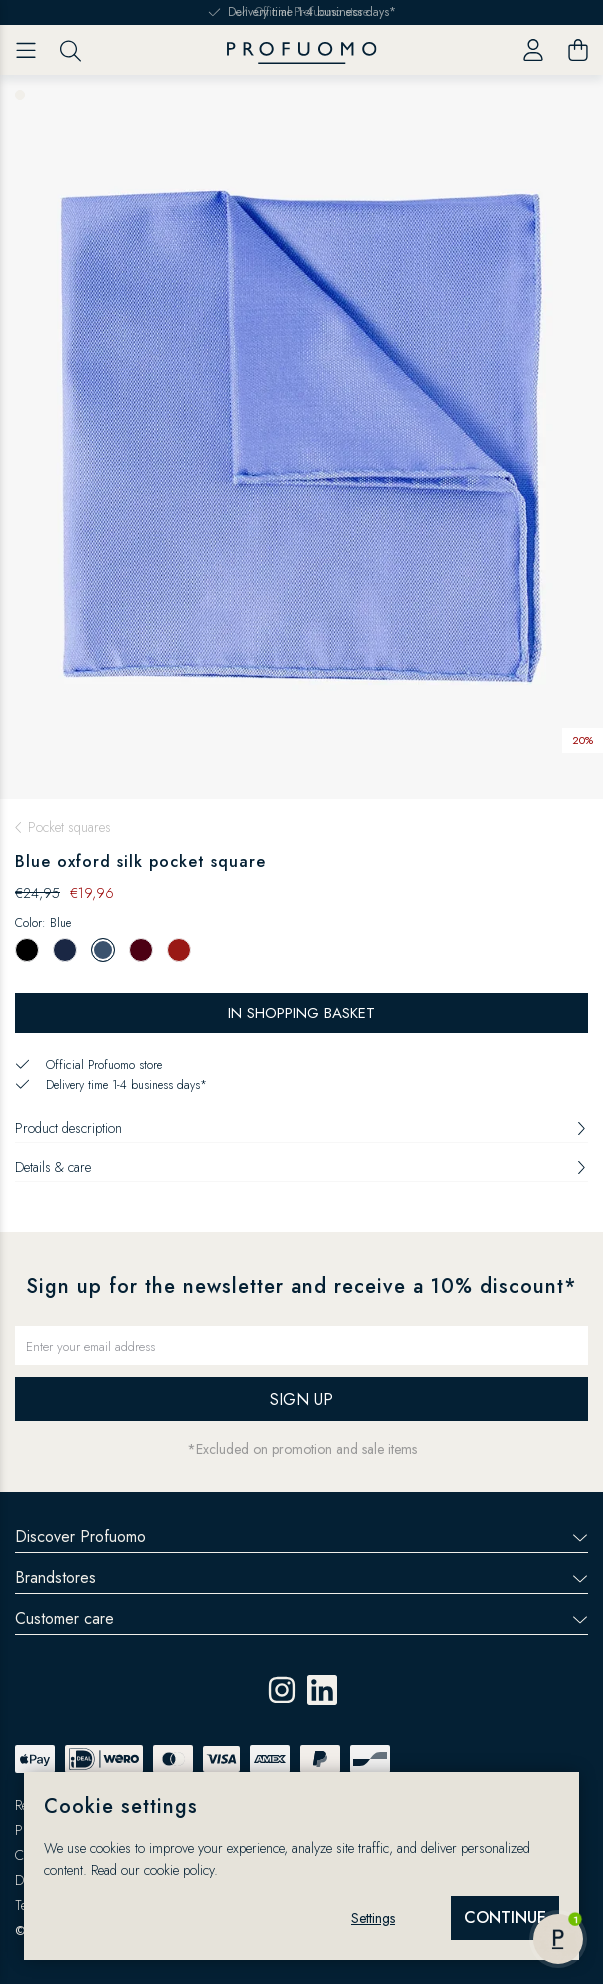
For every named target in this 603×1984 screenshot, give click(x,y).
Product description (301, 1128)
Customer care (301, 1618)
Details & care (301, 1167)
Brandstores (301, 1577)
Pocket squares (69, 827)
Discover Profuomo (301, 1536)
